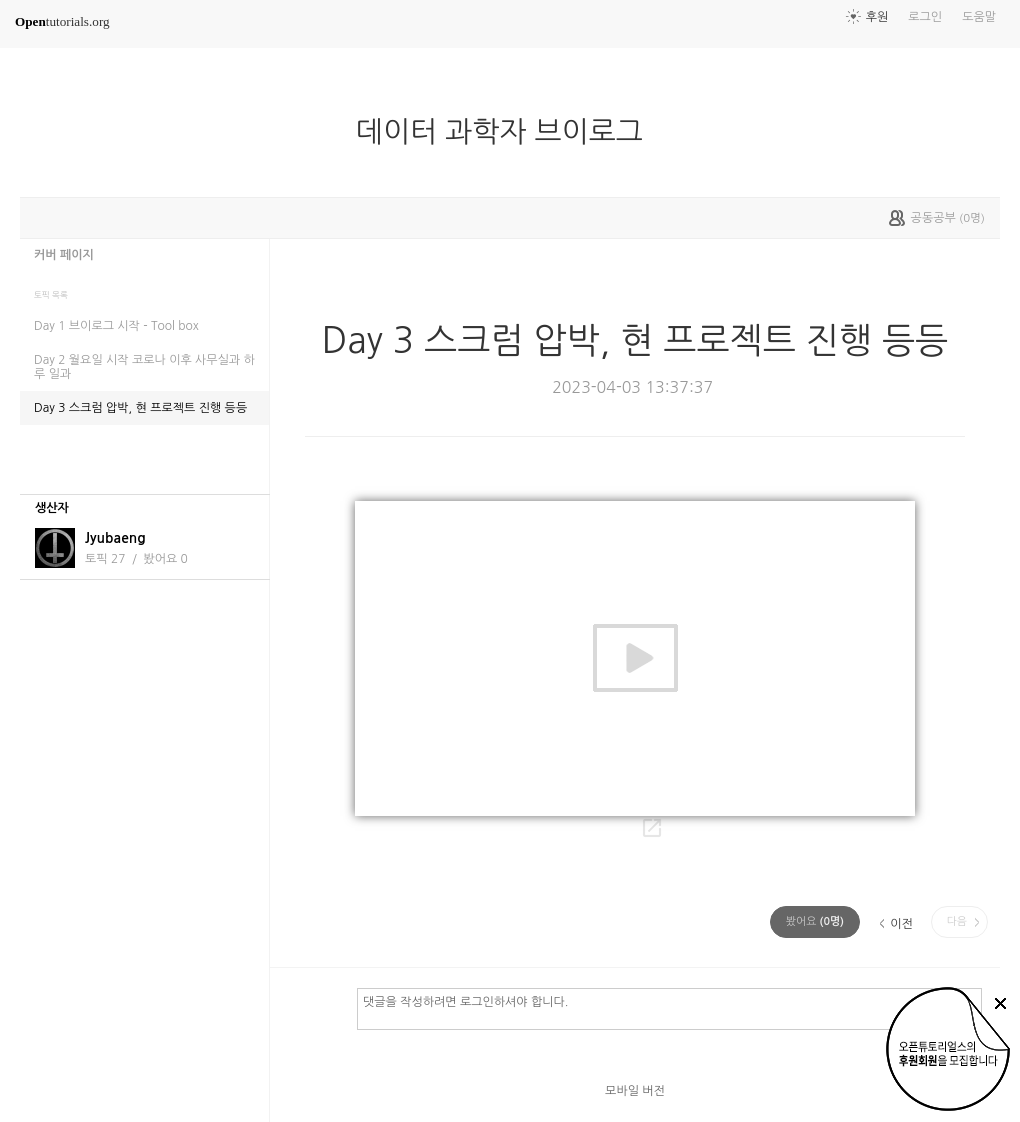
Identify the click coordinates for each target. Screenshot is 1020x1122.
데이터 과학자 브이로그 (507, 132)
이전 (901, 924)
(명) (815, 921)
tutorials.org (62, 21)
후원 (877, 17)
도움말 (979, 17)
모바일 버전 (635, 1091)
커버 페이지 (64, 255)
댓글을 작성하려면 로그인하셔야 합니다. (669, 1008)
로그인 (925, 17)
